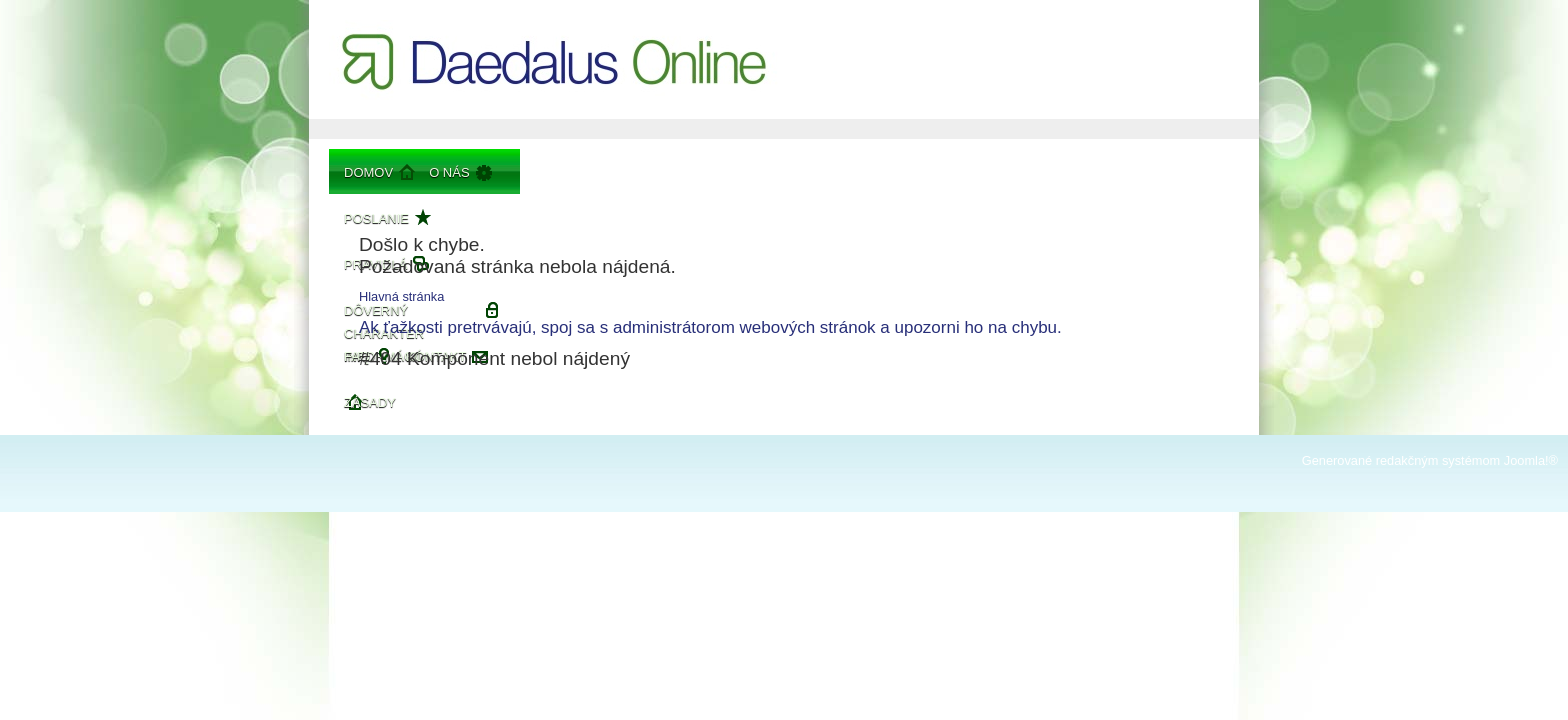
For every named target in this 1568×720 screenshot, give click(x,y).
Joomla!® (1531, 460)
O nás (449, 172)
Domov (368, 172)
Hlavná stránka (401, 296)
